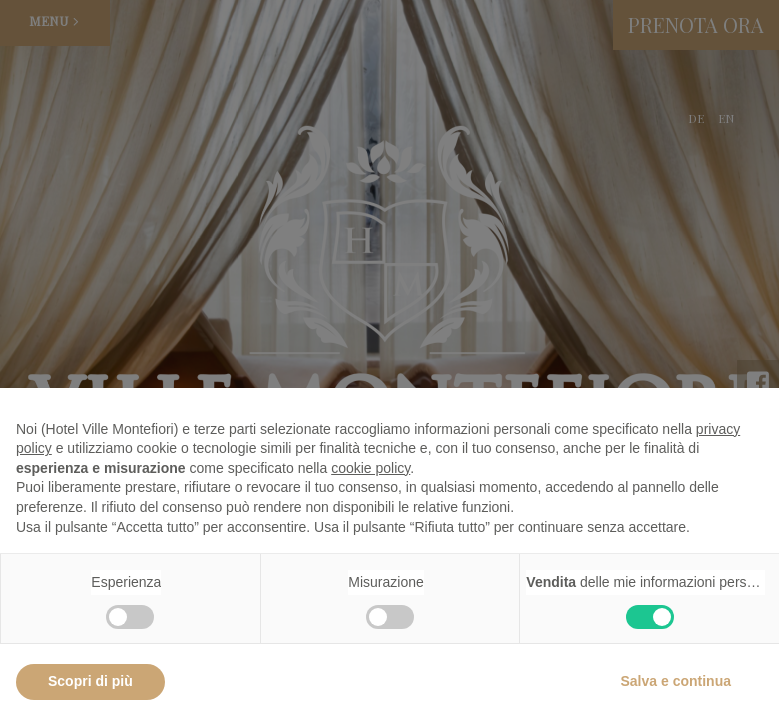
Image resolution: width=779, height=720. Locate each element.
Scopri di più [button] (90, 681)
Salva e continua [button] (676, 681)
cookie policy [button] (370, 468)
